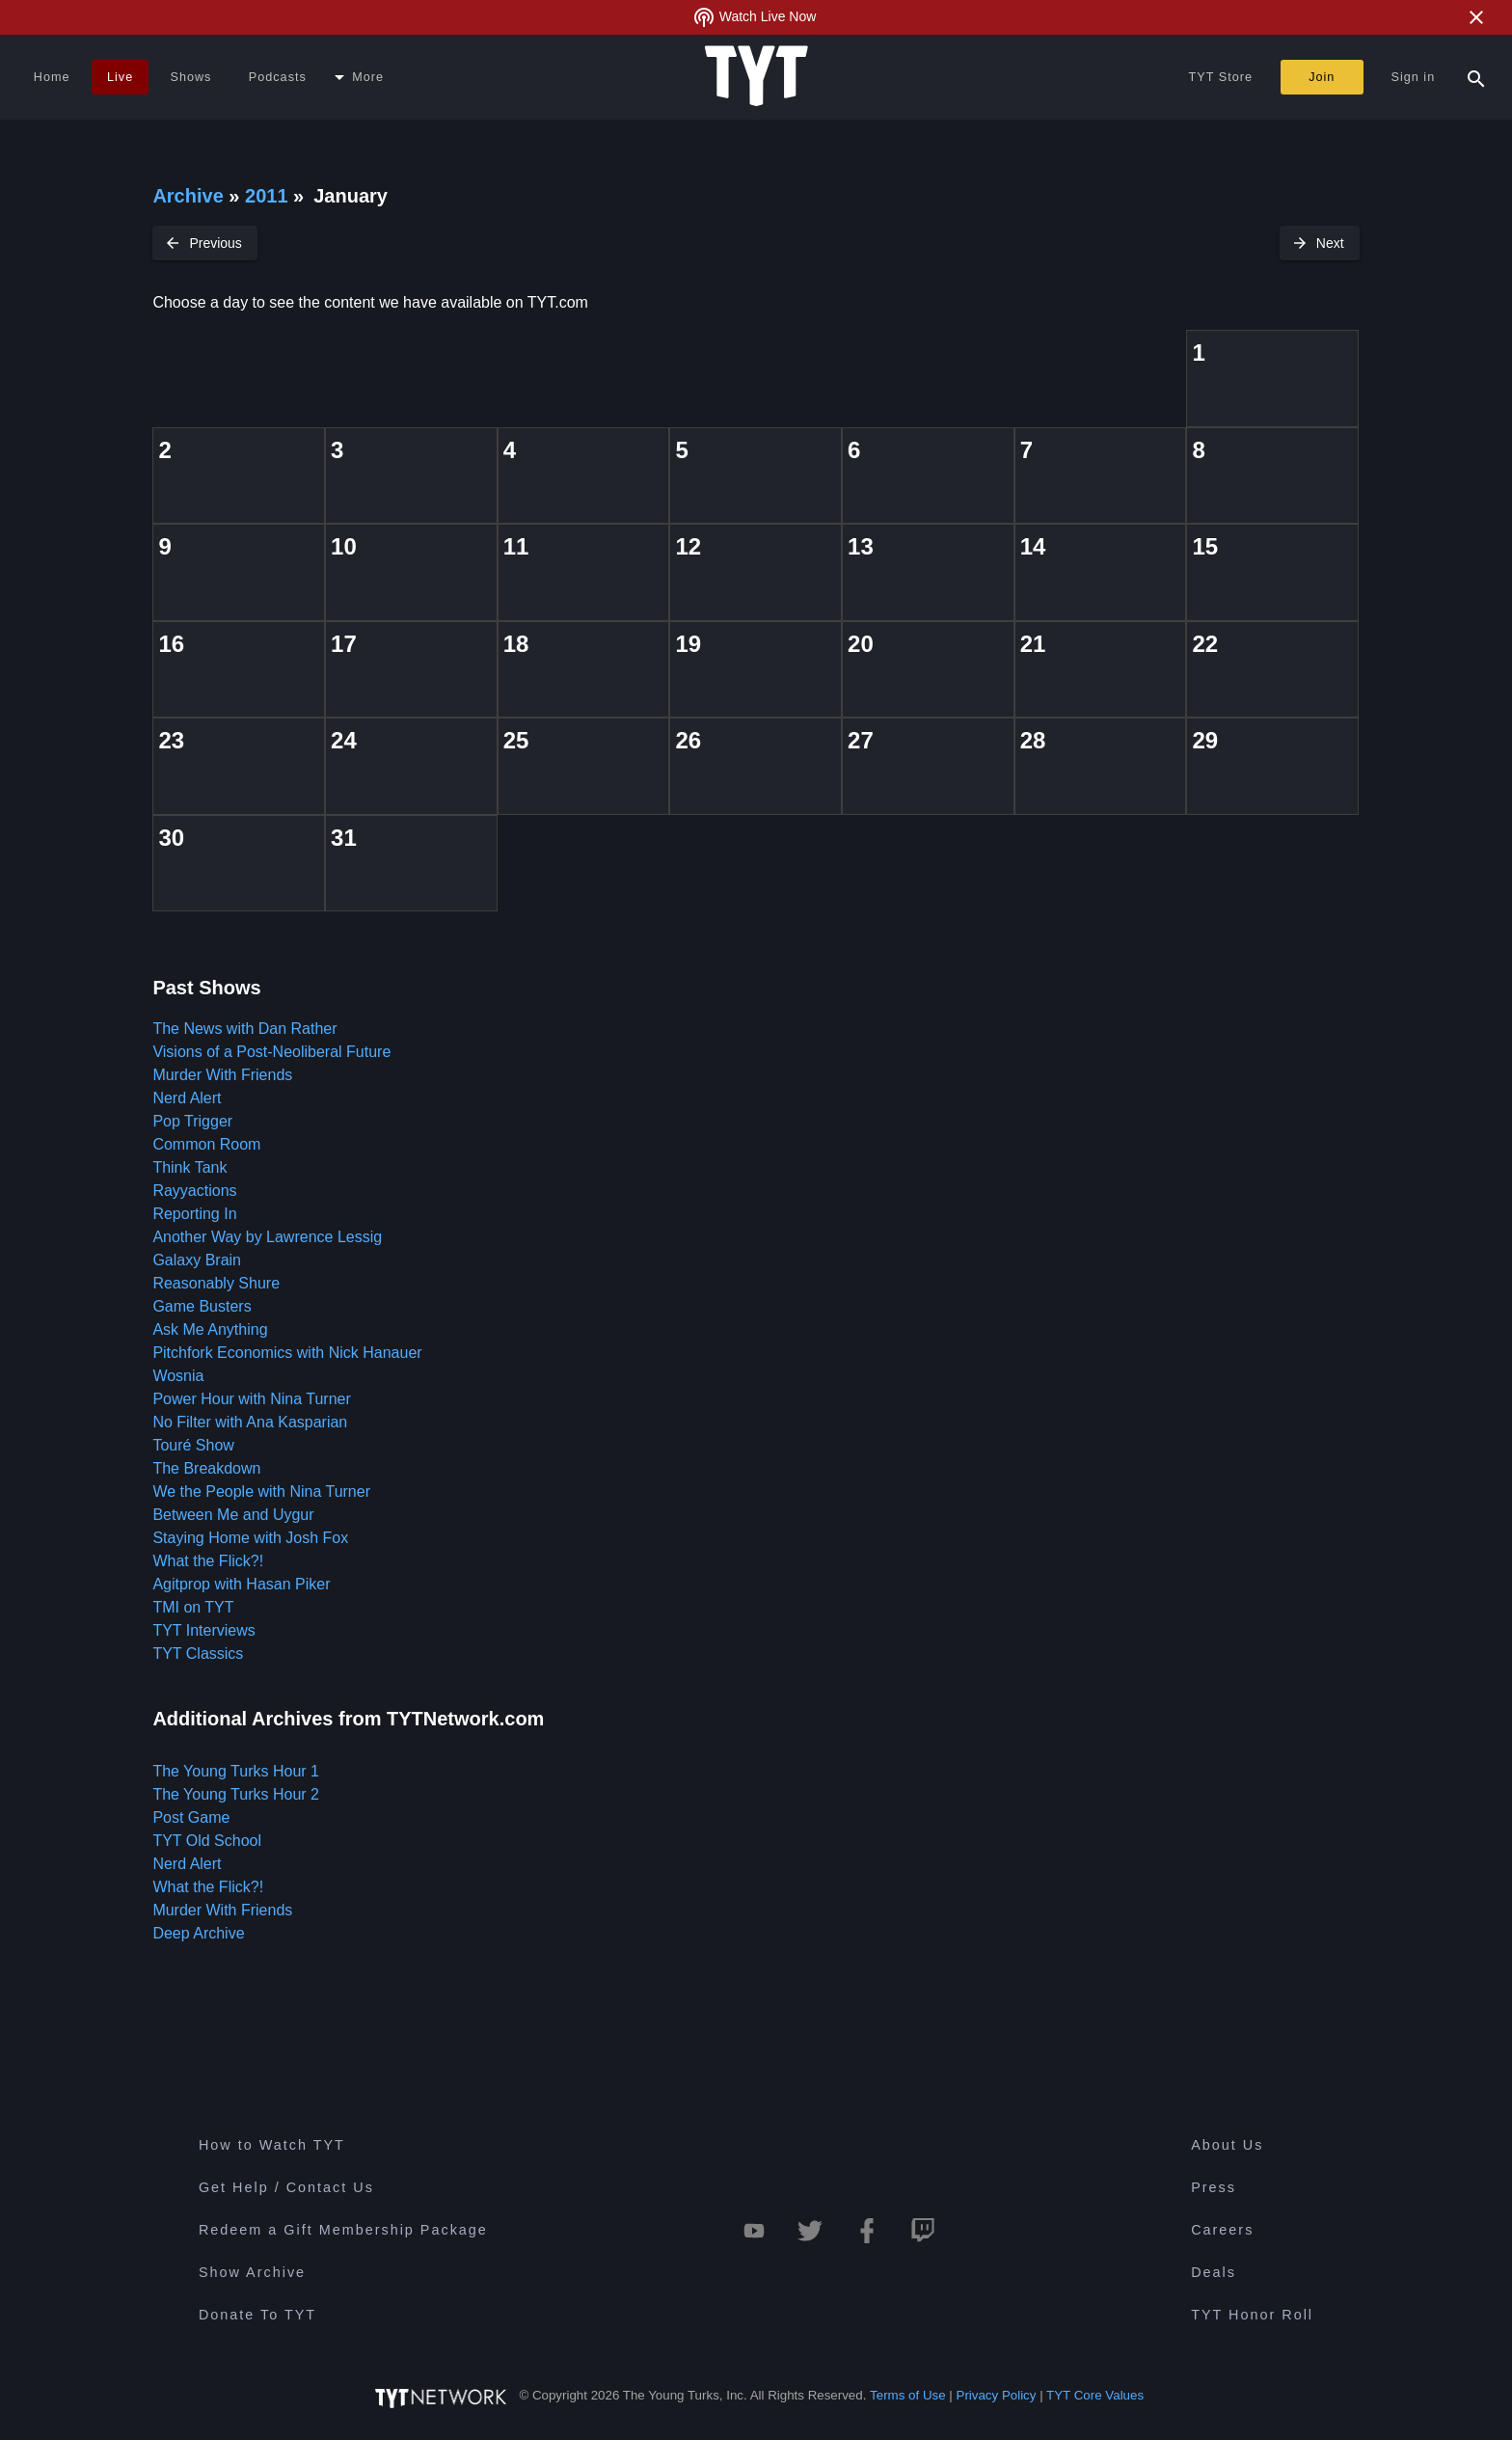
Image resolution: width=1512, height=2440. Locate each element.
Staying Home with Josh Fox (250, 1538)
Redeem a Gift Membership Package (343, 2229)
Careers (1222, 2229)
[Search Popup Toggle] (1476, 77)
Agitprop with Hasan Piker (241, 1584)
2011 (266, 195)
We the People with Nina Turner (261, 1491)
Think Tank (189, 1167)
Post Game (191, 1817)
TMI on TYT (192, 1607)
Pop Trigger (192, 1121)
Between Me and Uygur (232, 1514)
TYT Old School (206, 1840)
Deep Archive (198, 1933)
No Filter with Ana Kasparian (249, 1422)
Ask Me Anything (209, 1329)
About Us (1227, 2145)
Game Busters (201, 1306)
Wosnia (177, 1376)
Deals (1213, 2272)
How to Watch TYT (272, 2145)
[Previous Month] (204, 243)
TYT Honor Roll (1252, 2314)
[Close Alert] (1476, 17)
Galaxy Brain (196, 1260)
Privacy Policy (997, 2395)
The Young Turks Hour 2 (235, 1794)
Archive (187, 195)
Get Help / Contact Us (286, 2187)
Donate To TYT (257, 2314)
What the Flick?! (207, 1561)
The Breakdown (206, 1468)
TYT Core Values (1095, 2395)
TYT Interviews (203, 1630)
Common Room (206, 1144)
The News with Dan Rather (244, 1028)
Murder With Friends (222, 1075)
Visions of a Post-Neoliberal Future (271, 1052)
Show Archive (252, 2272)
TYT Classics (197, 1653)
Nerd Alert (186, 1098)
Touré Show (193, 1445)
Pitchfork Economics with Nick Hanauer (286, 1352)
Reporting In (194, 1214)
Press (1213, 2187)
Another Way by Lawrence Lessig (267, 1237)
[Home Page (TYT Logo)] (756, 77)
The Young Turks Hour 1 (235, 1771)
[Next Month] (1320, 243)
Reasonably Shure (216, 1283)
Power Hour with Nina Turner (251, 1399)
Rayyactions (194, 1190)
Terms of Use (908, 2395)
